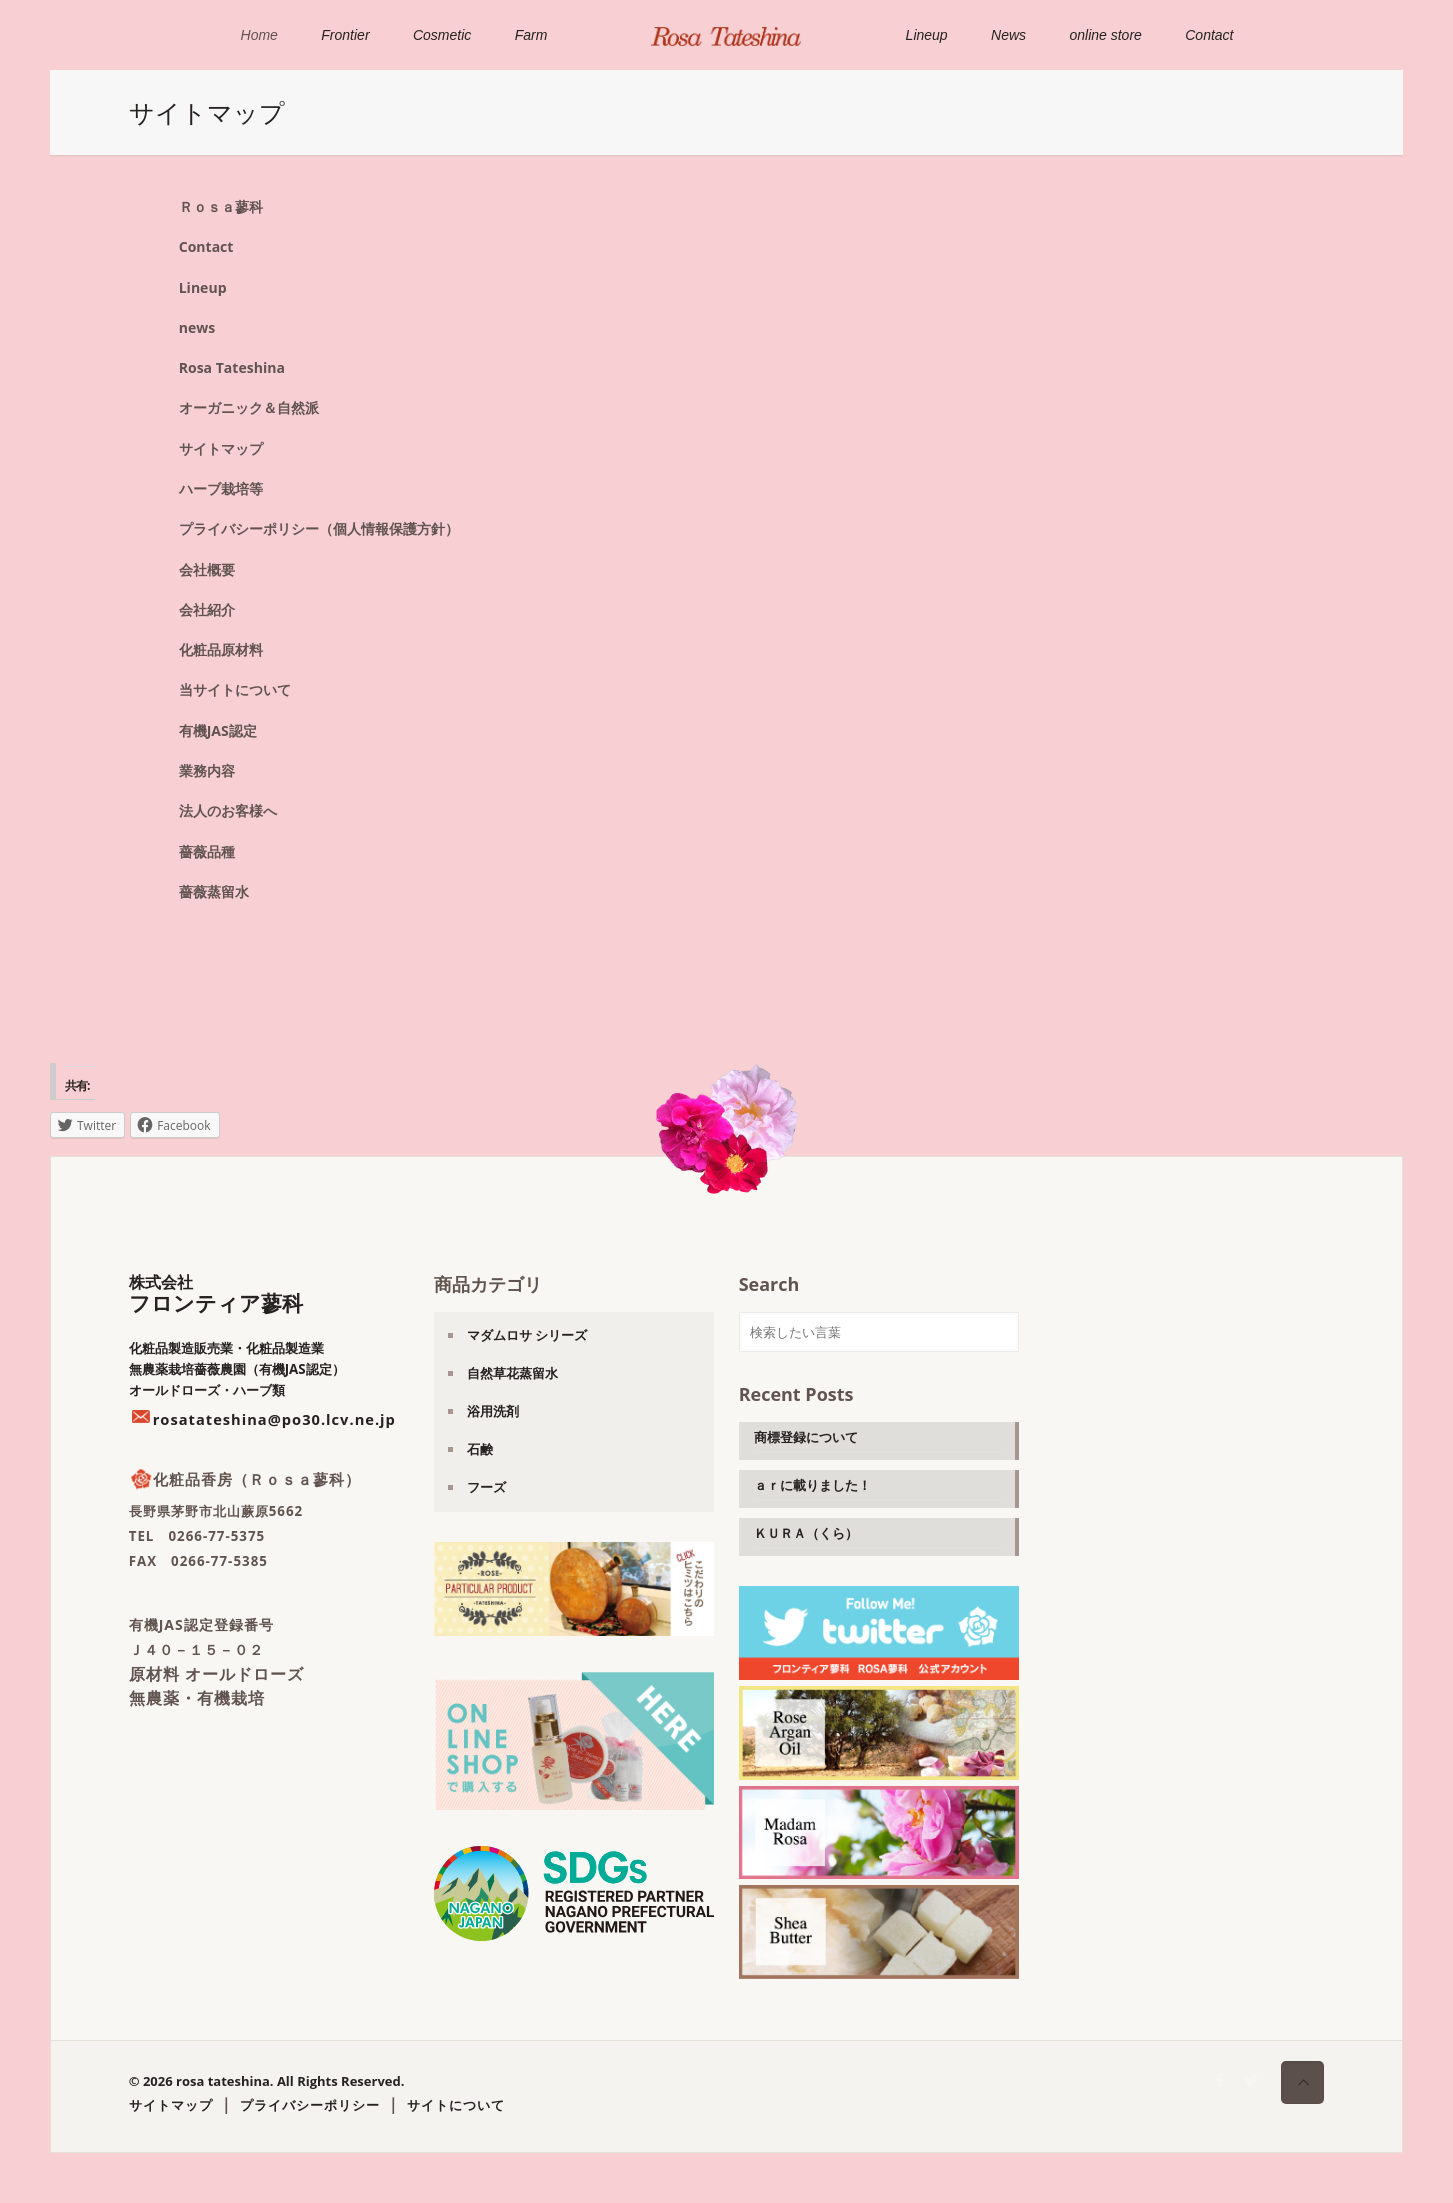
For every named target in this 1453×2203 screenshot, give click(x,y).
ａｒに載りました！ (812, 1485)
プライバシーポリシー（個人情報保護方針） (319, 528)
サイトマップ (221, 448)
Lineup (203, 287)
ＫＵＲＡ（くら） (806, 1533)
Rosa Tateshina (232, 367)
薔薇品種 (207, 851)
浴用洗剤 (493, 1411)
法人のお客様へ (228, 810)
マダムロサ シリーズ (527, 1335)
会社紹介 (207, 609)
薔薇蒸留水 (214, 891)
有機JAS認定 (218, 730)
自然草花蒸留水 (512, 1373)
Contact (206, 246)
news (197, 327)
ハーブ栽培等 (221, 488)
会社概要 (207, 569)
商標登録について (806, 1437)
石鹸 (480, 1449)
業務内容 (207, 770)
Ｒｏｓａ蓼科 (221, 206)
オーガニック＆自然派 (249, 407)
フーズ (486, 1487)
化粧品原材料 (221, 649)
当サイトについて (235, 689)
